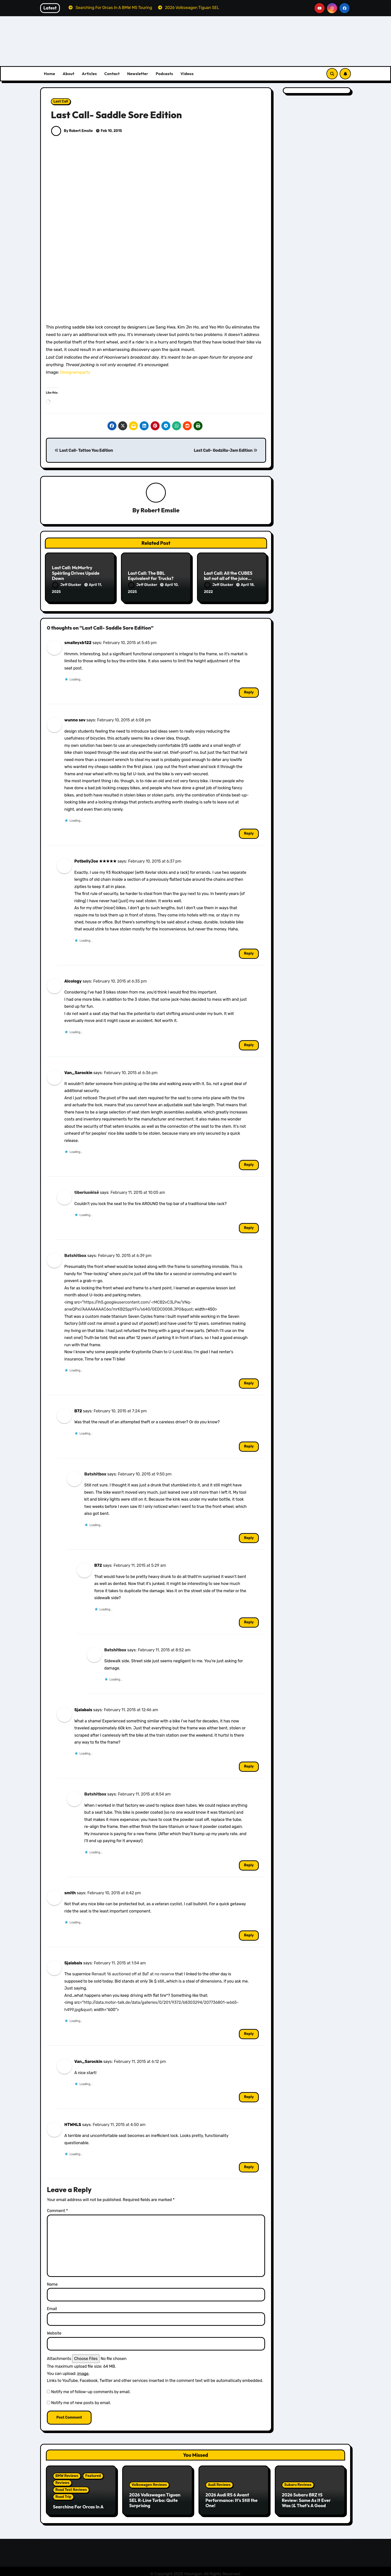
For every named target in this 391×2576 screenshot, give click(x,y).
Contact (112, 73)
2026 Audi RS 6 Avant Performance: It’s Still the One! (231, 2497)
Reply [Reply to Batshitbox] (249, 1381)
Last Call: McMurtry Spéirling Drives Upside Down (75, 573)
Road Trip (63, 2494)
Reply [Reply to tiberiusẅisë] (249, 1225)
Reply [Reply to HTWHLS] (249, 2164)
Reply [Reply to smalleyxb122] (249, 690)
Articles (89, 73)
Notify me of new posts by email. (81, 2400)
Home (49, 73)
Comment (57, 2208)
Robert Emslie (160, 510)
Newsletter (137, 73)
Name (52, 2281)
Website (54, 2331)
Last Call (60, 101)
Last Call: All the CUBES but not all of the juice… (228, 576)
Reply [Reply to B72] (249, 1444)
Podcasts (164, 73)
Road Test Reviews (71, 2487)
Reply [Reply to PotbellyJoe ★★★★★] (249, 951)
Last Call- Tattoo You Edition (84, 450)
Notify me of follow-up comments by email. (90, 2389)
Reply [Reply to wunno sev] (249, 831)
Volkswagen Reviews (149, 2482)
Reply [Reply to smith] (249, 1933)
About (68, 73)
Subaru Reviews (297, 2482)
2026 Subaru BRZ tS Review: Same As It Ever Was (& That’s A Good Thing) (306, 2500)
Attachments (59, 2356)
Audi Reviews (219, 2482)
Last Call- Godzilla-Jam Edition (225, 450)
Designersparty (75, 372)
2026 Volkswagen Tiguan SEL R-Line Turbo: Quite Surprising (155, 2497)
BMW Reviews (66, 2473)
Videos (187, 73)
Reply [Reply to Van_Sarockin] (249, 1162)
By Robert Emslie (72, 131)
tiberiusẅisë (86, 1190)
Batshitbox (75, 1253)
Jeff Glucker (67, 585)
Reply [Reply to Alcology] (249, 1042)
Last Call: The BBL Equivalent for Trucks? (151, 576)
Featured (93, 2473)
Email (52, 2306)
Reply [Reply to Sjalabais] (249, 1764)
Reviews (62, 2480)
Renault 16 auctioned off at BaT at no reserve (133, 1971)
